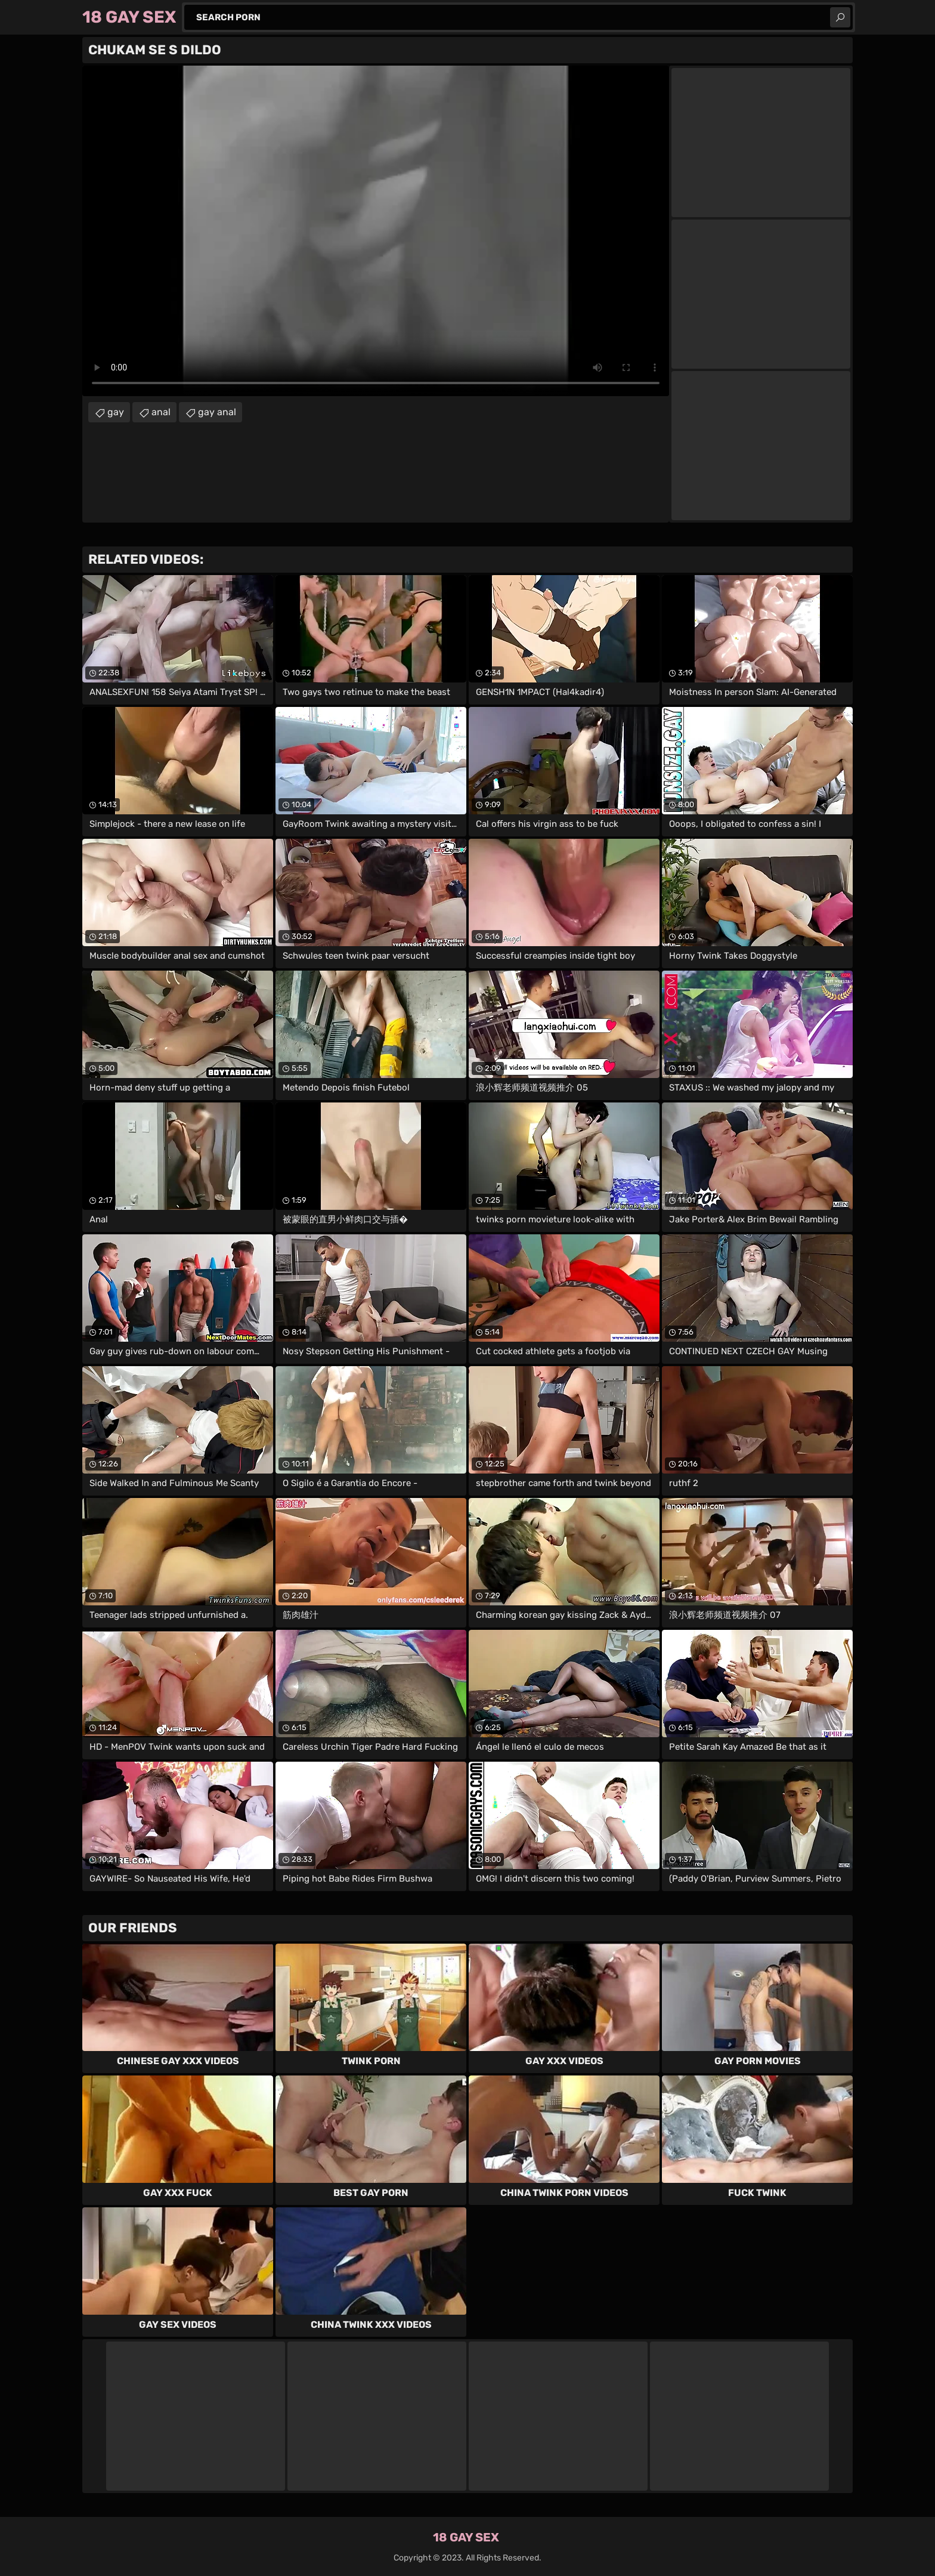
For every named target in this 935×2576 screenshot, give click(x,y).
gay (115, 412)
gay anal (217, 412)
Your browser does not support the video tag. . (375, 231)
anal (161, 412)
